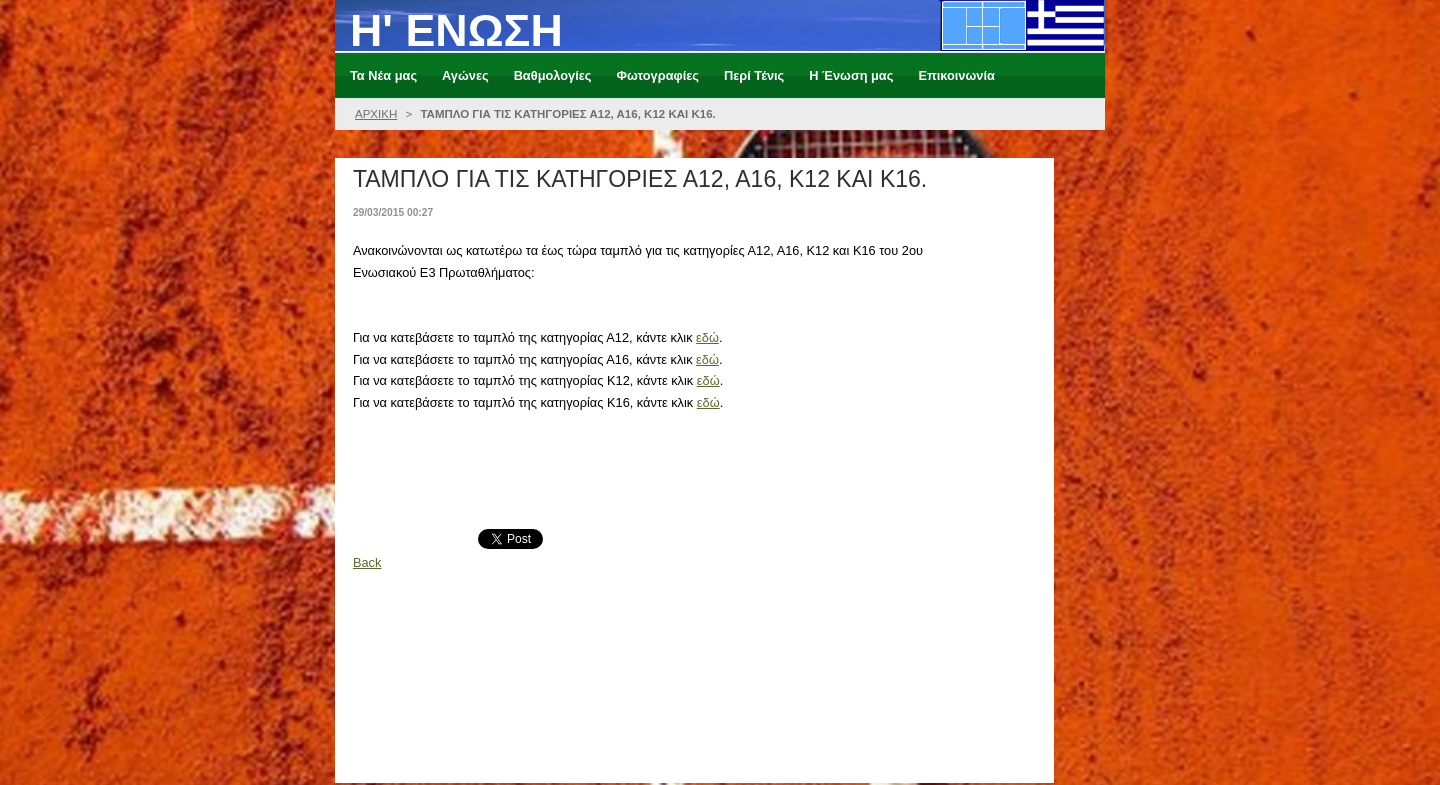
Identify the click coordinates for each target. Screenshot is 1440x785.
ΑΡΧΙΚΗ (376, 114)
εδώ (707, 337)
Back (367, 562)
